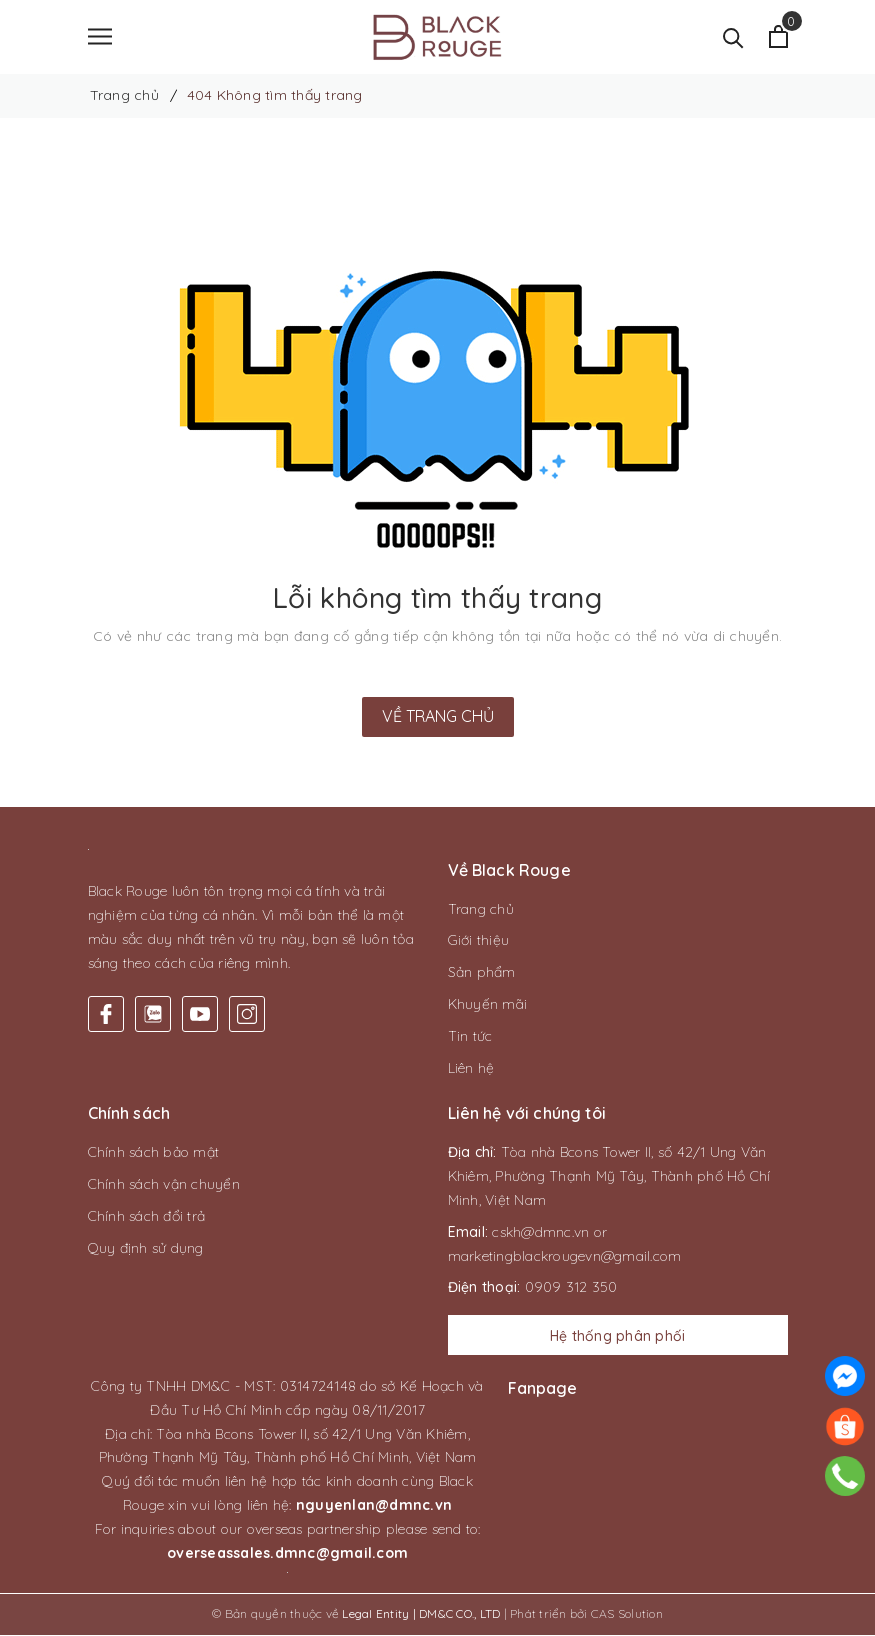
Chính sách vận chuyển (164, 1185)
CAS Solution (627, 1615)
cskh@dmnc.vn (540, 1233)
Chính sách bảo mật (154, 1154)
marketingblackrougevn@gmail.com (565, 1257)
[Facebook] (106, 1015)
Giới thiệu (479, 942)
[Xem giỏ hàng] (778, 37)
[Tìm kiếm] (733, 37)
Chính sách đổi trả (147, 1217)
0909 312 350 (571, 1289)
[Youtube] (200, 1015)
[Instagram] (247, 1015)
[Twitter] (153, 1015)
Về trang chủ (438, 717)
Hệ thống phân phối (618, 1337)
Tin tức (470, 1037)
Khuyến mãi (488, 1005)
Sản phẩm (482, 973)
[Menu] (100, 37)
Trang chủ (481, 910)
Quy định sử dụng (146, 1249)
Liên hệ (471, 1069)
